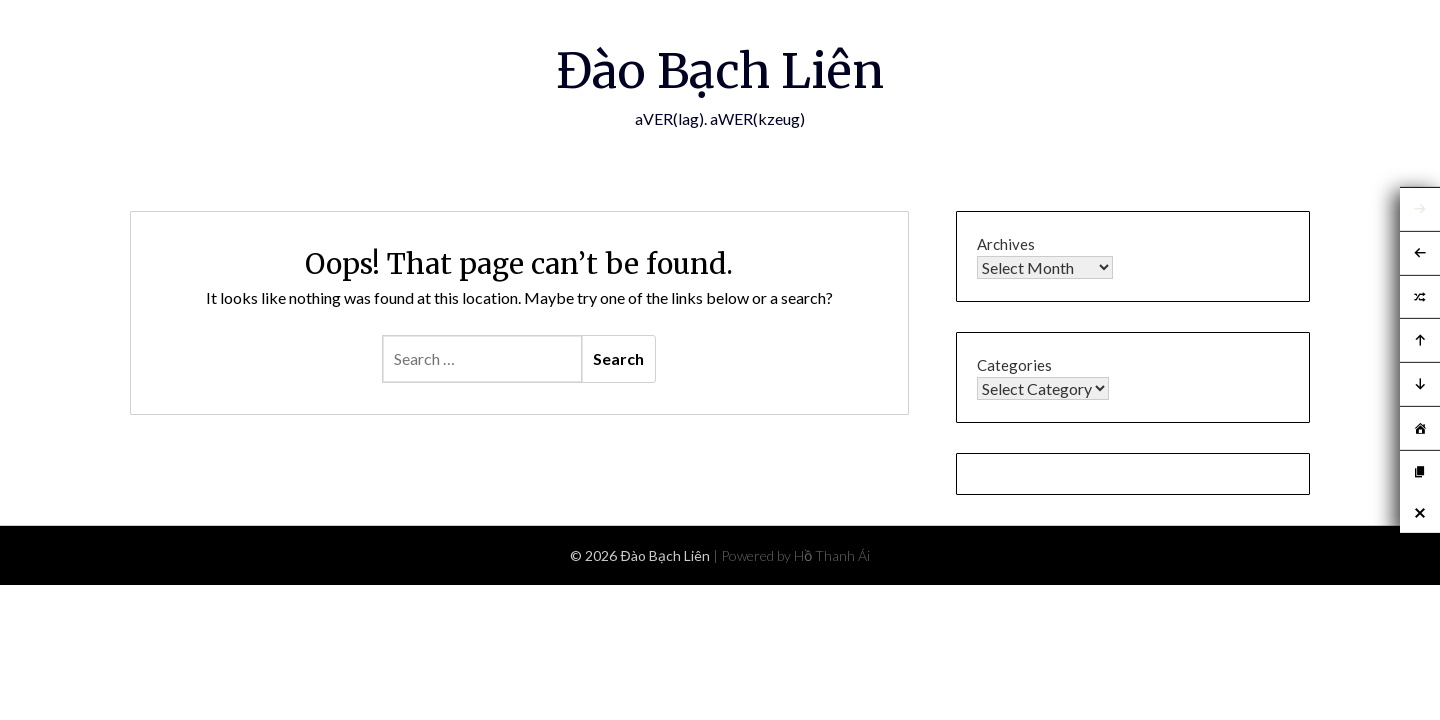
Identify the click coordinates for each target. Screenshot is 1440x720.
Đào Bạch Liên (720, 71)
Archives (1006, 244)
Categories (1014, 365)
